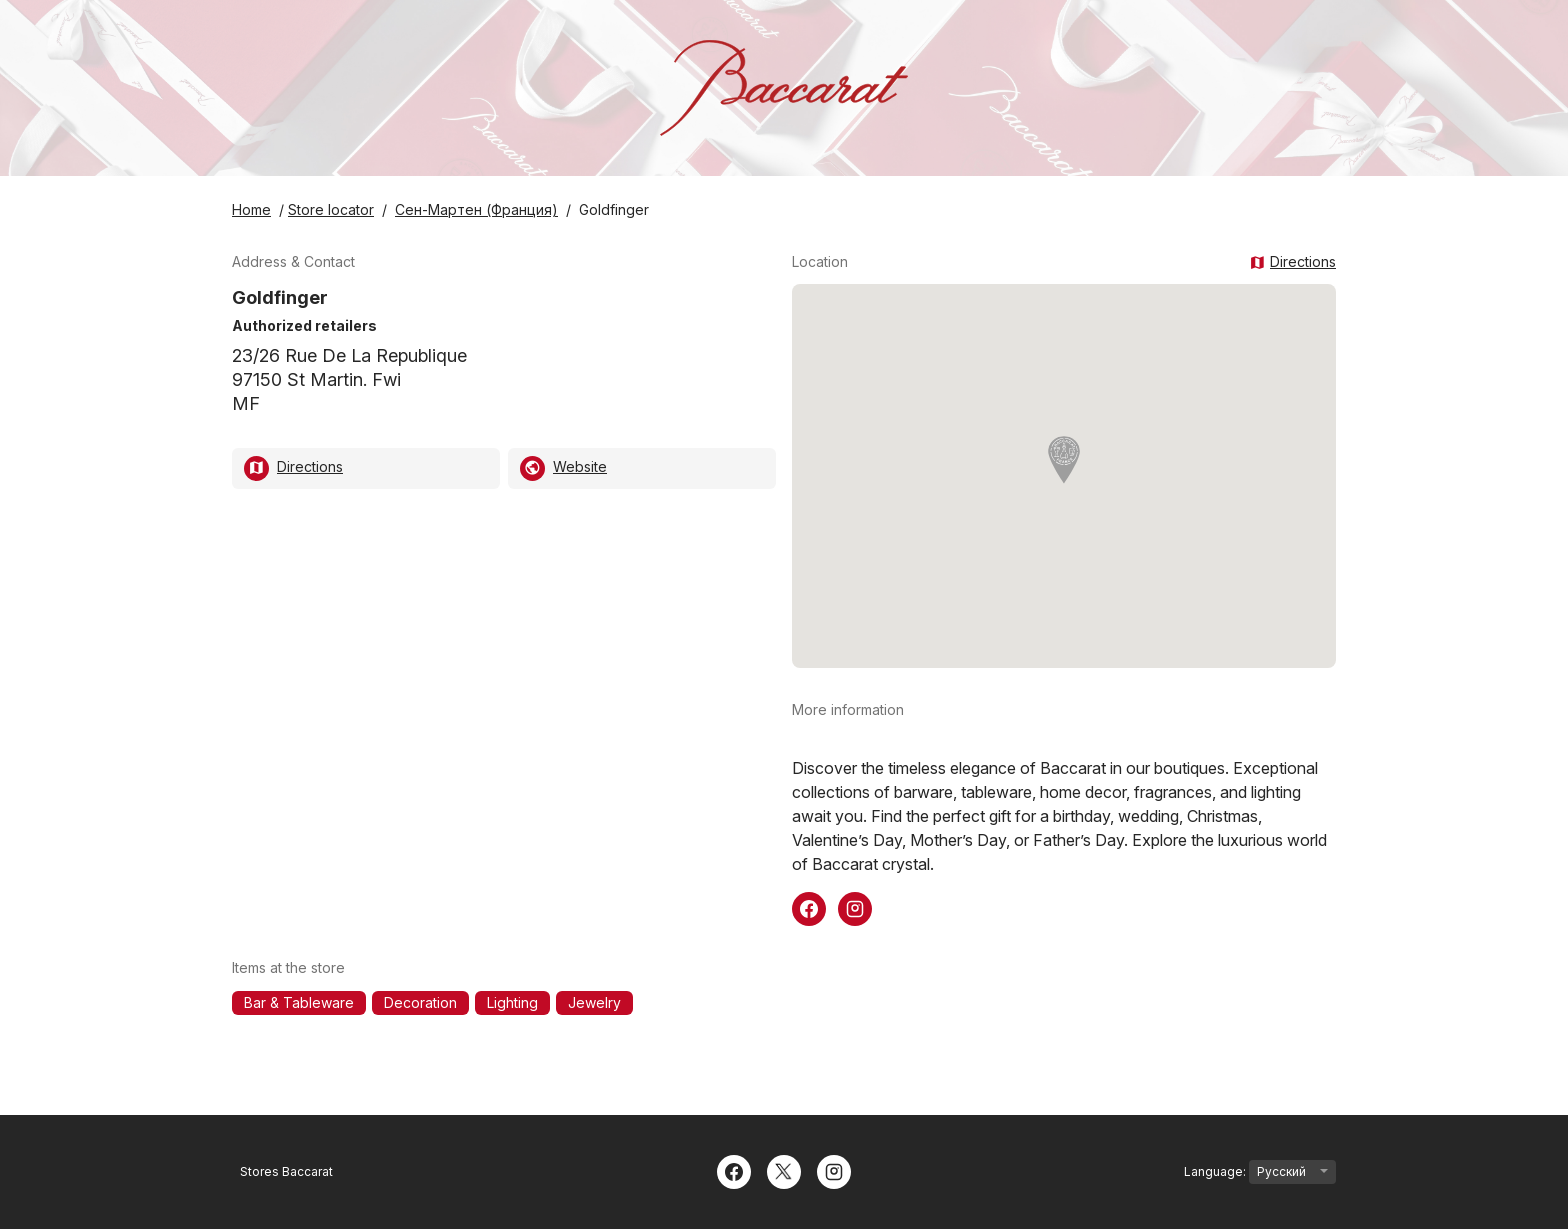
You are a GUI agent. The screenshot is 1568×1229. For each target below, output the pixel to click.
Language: (1260, 1172)
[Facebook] (734, 1170)
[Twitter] (784, 1170)
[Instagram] (834, 1170)
